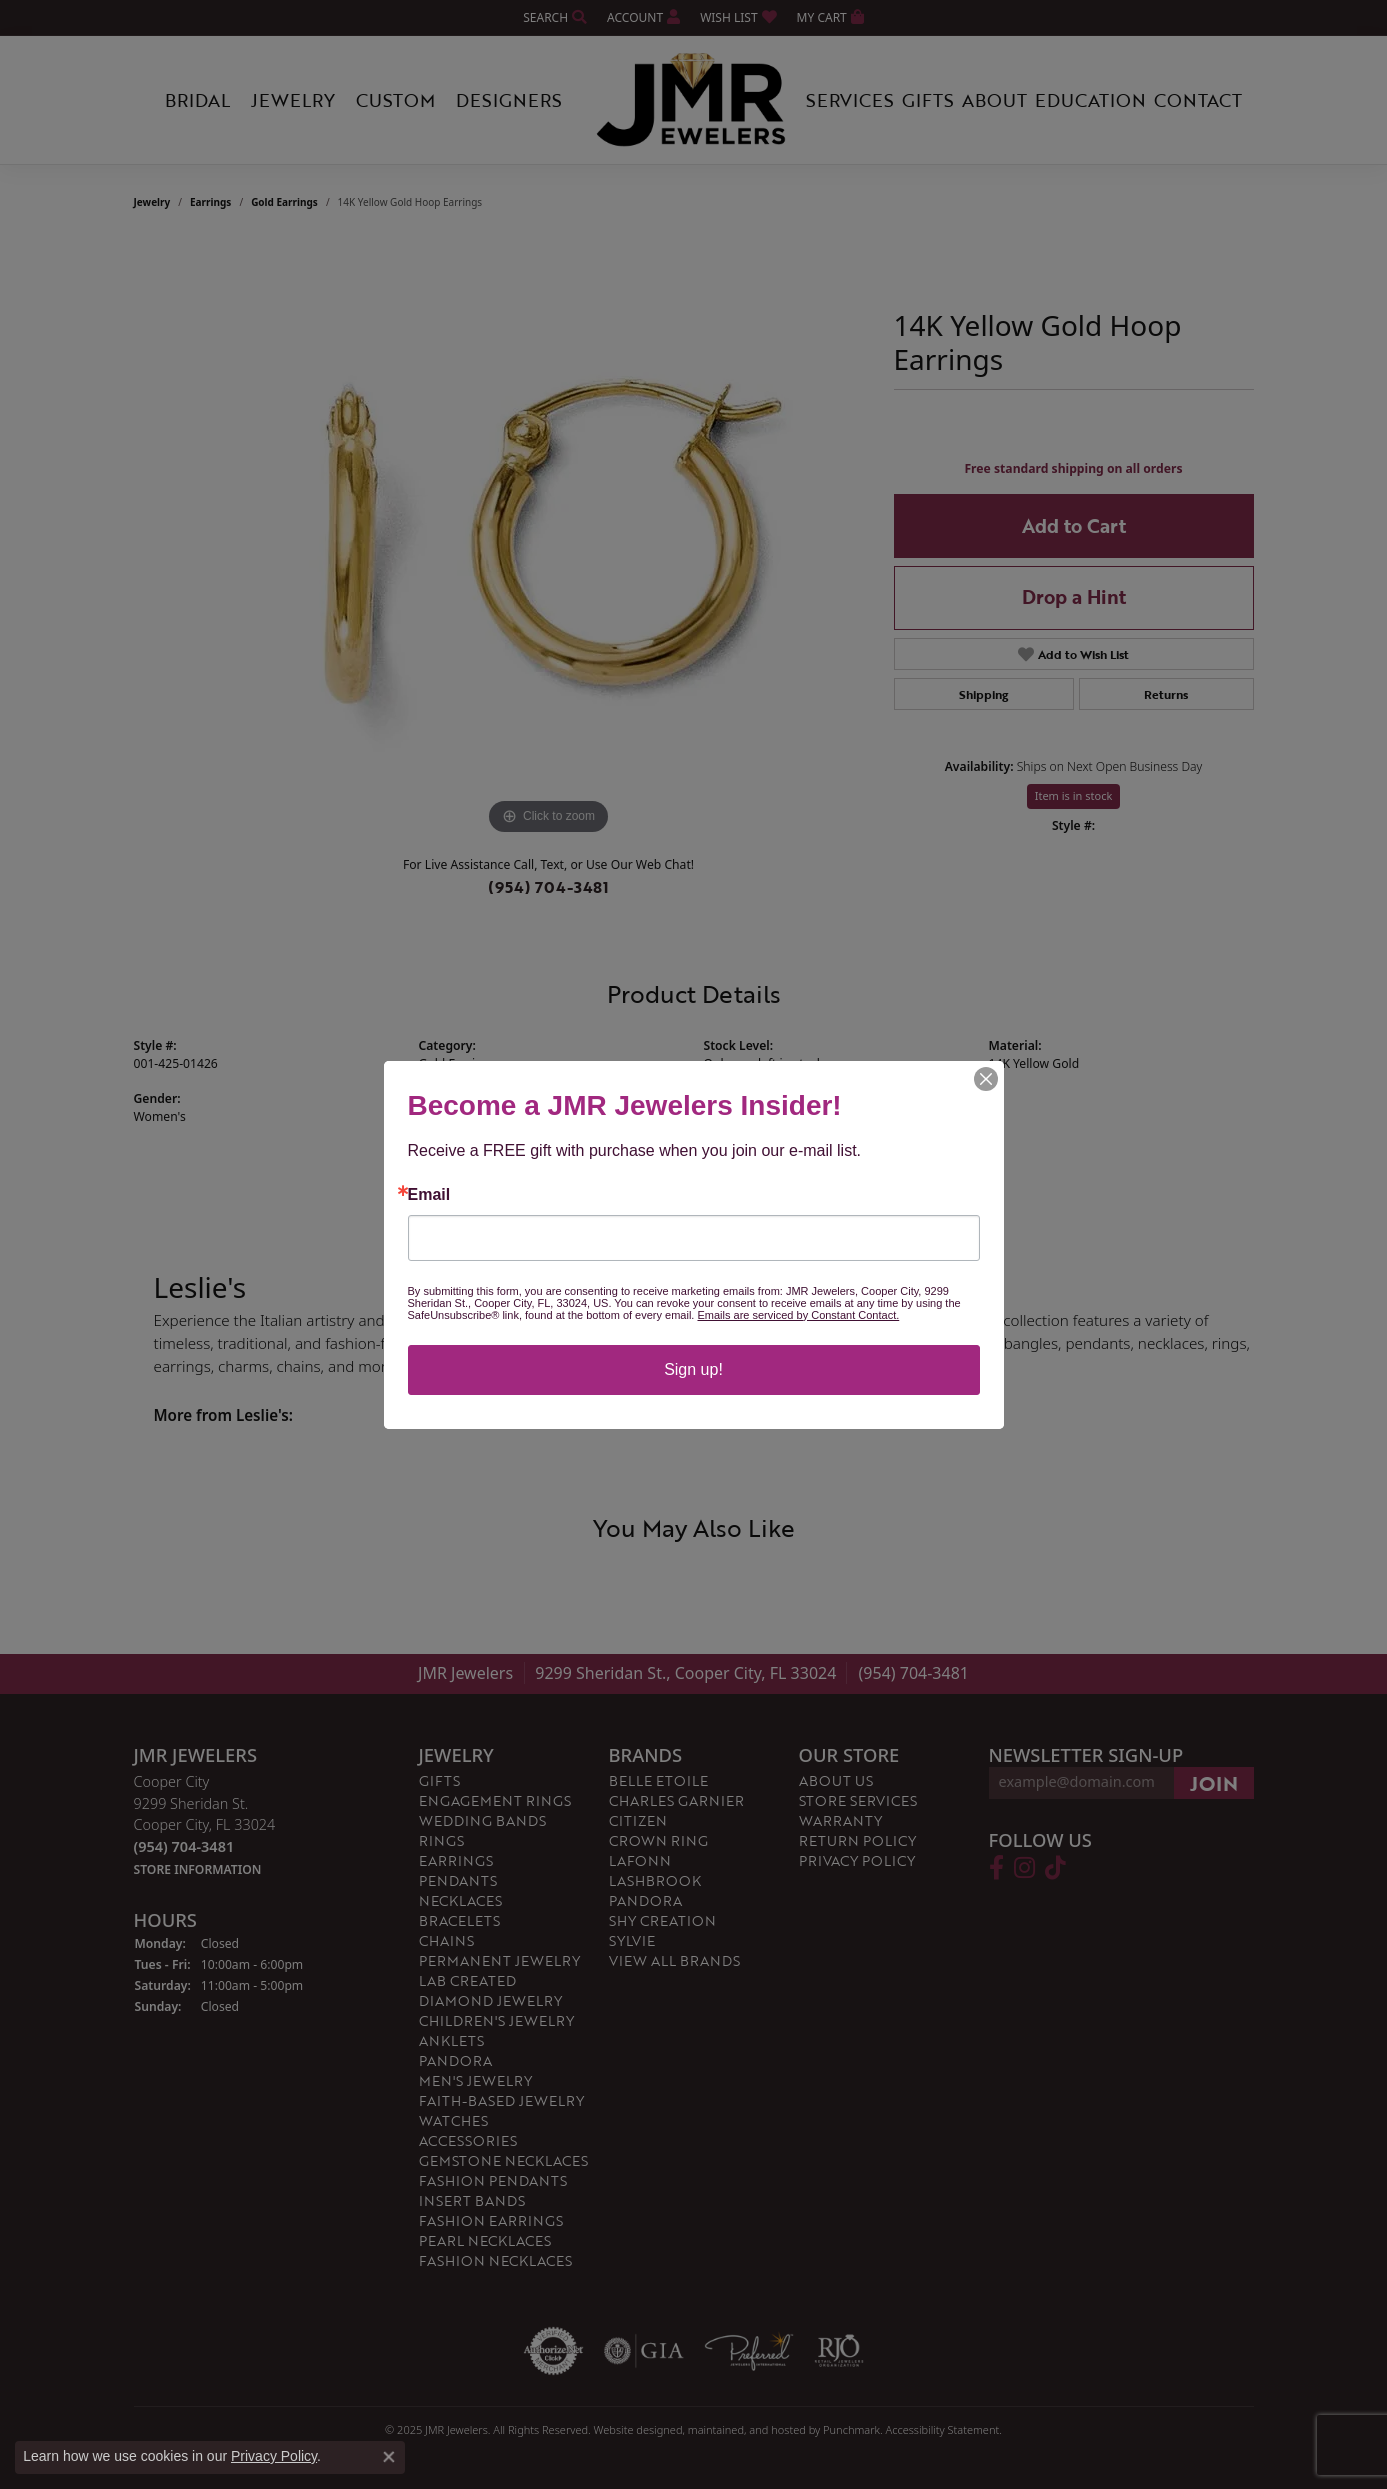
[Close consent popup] (389, 2457)
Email (429, 1195)
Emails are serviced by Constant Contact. (798, 1315)
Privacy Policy (274, 2456)
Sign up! (693, 1369)
